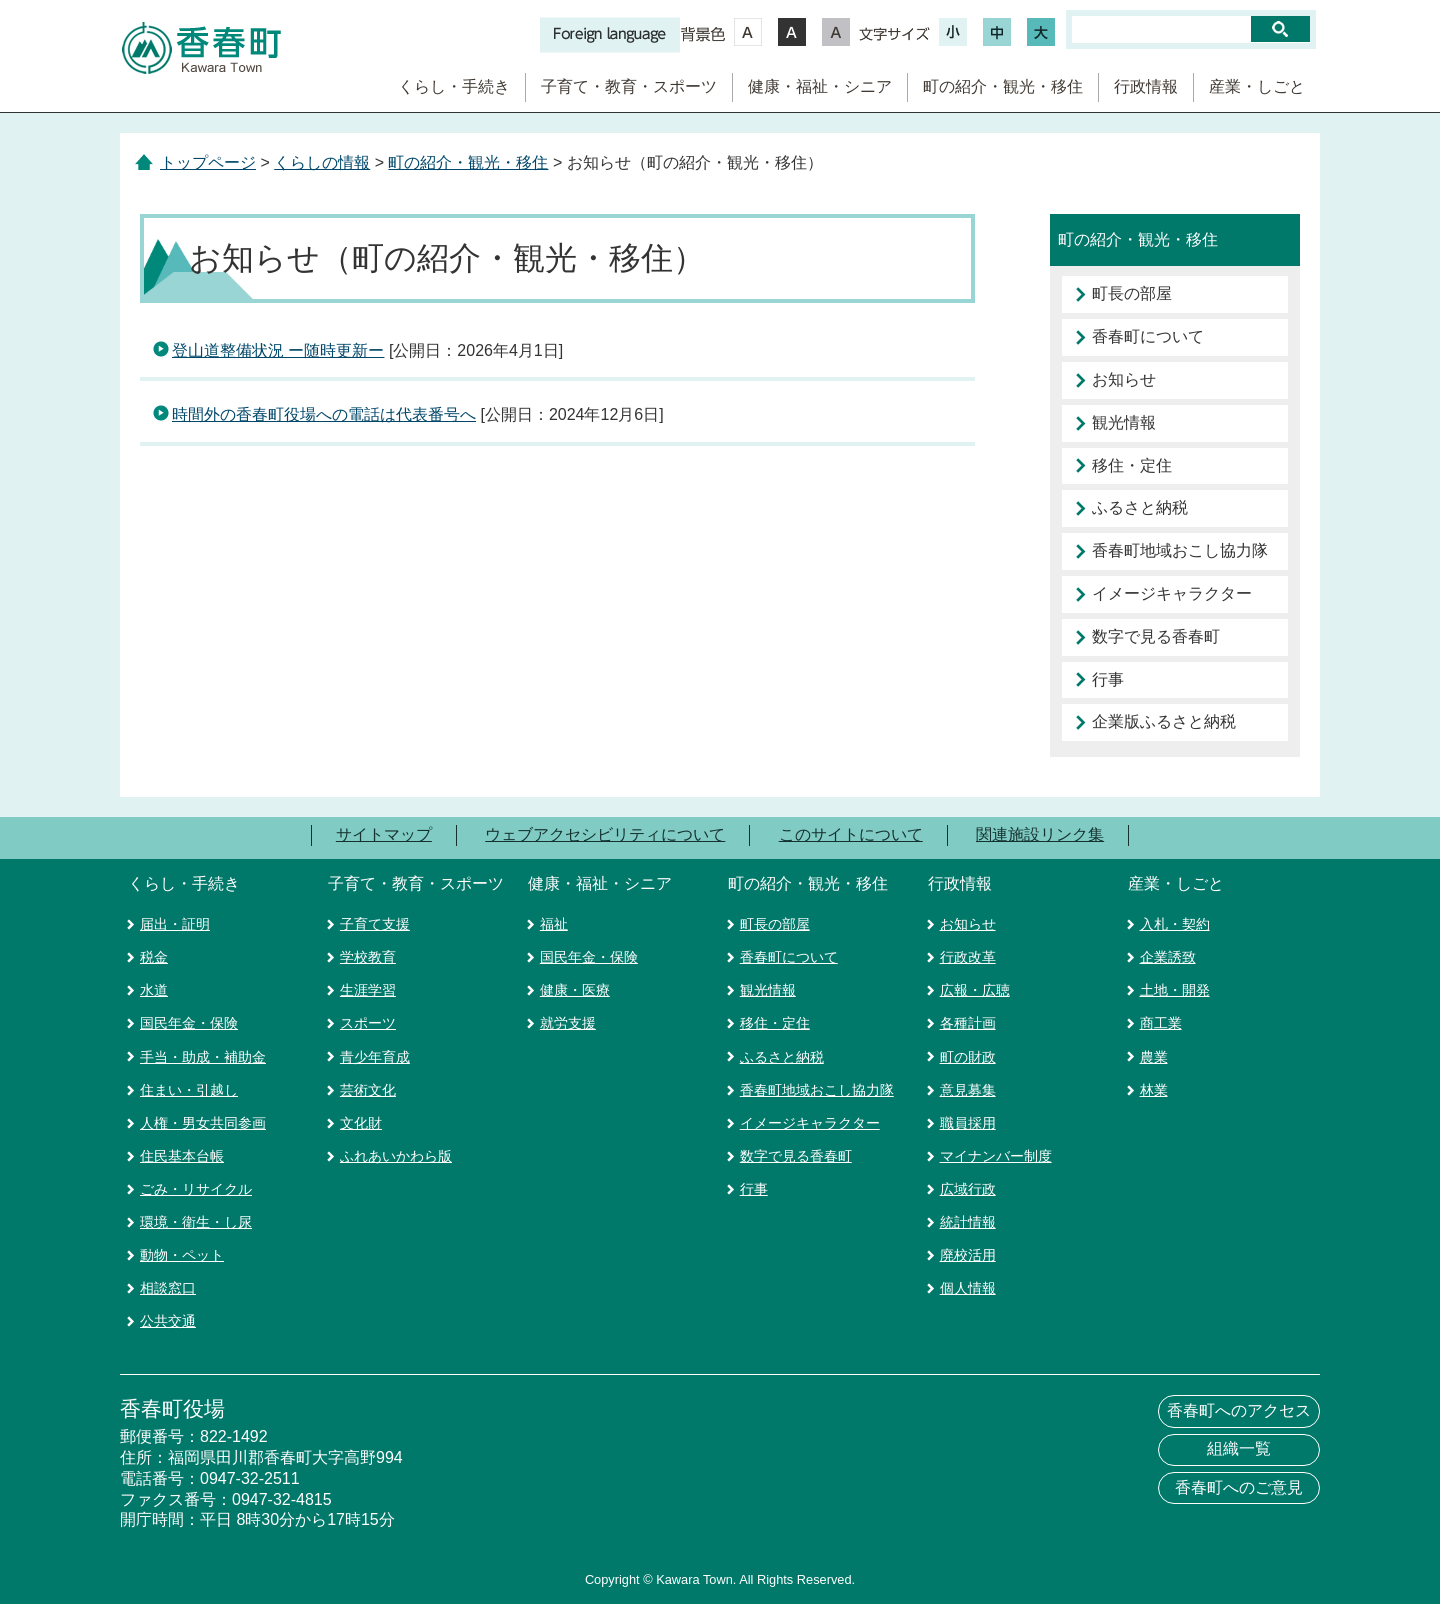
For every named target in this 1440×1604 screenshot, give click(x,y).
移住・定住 (1132, 465)
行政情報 (1146, 86)
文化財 (361, 1123)
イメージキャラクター (1172, 593)
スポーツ (368, 1023)
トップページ (208, 162)
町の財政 (968, 1057)
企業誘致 (1168, 957)
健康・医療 (575, 990)
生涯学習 (368, 990)
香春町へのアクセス (1239, 1410)
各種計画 (968, 1023)
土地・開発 (1175, 990)
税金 (154, 957)
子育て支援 (375, 924)
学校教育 (368, 957)
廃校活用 (968, 1255)
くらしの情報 (322, 162)
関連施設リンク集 (1040, 834)
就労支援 (568, 1023)
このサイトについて (851, 834)
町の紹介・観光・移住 (1003, 86)
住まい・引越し (189, 1090)
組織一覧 (1239, 1448)
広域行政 (968, 1189)
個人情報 (968, 1288)
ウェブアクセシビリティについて (605, 834)
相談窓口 (168, 1288)
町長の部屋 (1132, 293)
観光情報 (1124, 422)
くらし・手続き (454, 86)
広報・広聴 (975, 990)
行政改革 (968, 957)
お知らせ (1124, 379)
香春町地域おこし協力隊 (1180, 550)
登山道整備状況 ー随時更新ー (278, 350)
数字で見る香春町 (1156, 636)
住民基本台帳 (182, 1156)
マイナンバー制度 (996, 1156)
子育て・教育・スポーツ (629, 86)
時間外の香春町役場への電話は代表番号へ (324, 414)
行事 (1108, 679)
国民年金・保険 (189, 1023)
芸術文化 (368, 1090)
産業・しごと (1257, 86)
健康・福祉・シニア (820, 86)
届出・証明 (175, 924)
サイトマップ (384, 834)
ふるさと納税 (1140, 507)
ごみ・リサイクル (196, 1189)
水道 (154, 990)
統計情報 (968, 1222)
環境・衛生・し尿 (196, 1222)
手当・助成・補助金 (203, 1057)
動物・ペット (182, 1255)
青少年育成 (375, 1057)
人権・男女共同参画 (203, 1123)
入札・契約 (1175, 924)
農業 (1154, 1057)
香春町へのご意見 (1239, 1487)
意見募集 (968, 1090)
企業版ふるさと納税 (1164, 721)
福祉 (554, 924)
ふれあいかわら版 (396, 1156)
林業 (1154, 1090)
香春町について (1148, 336)
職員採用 (968, 1123)
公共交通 (168, 1321)
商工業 (1161, 1023)
